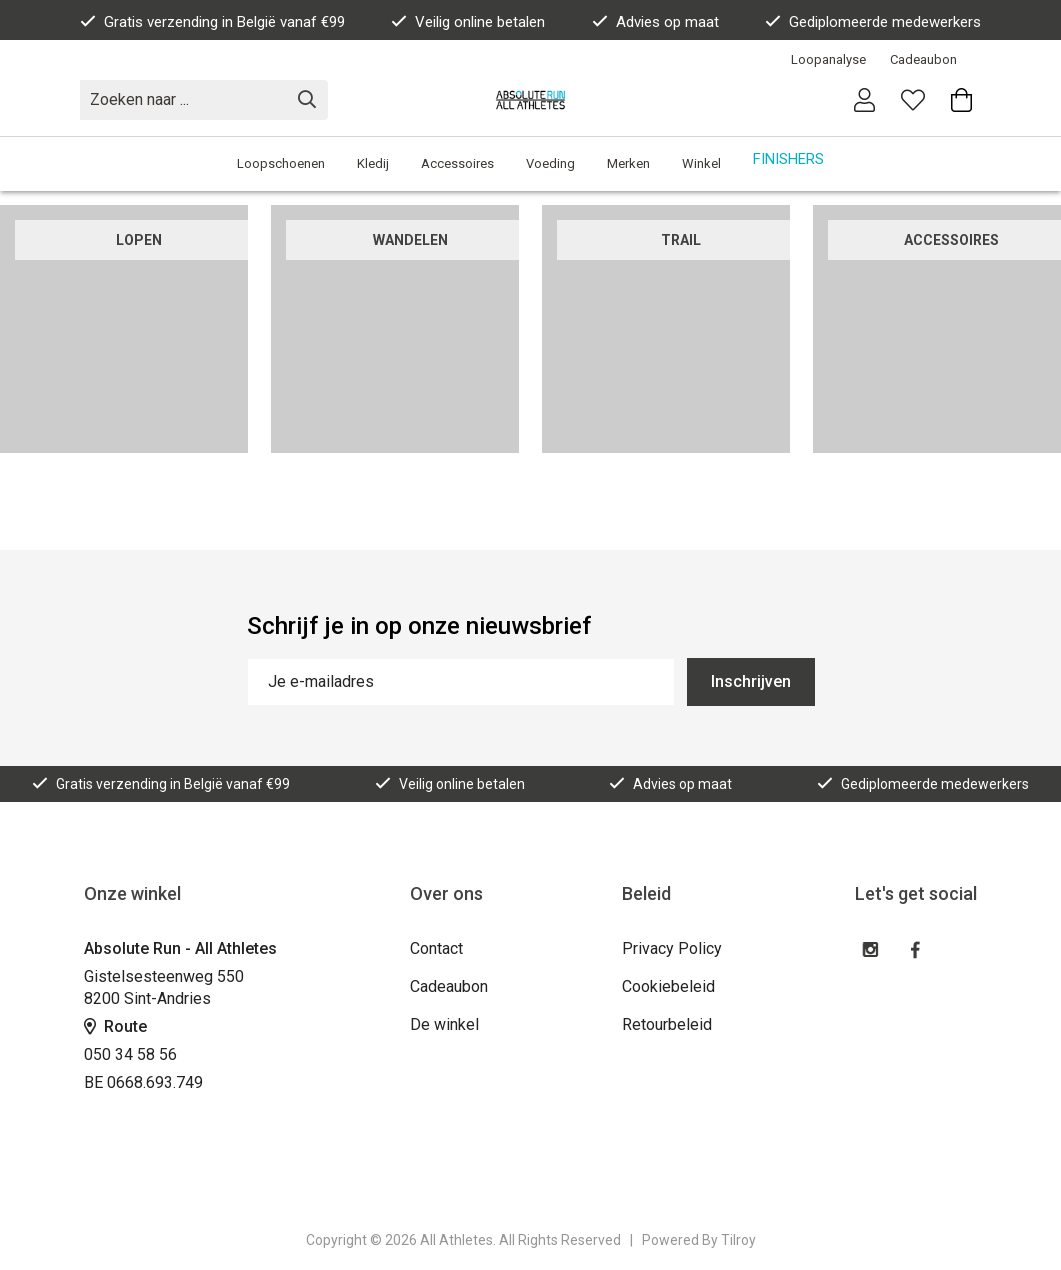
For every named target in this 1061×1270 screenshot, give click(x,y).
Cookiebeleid (668, 986)
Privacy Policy (672, 948)
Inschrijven (751, 681)
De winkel (444, 1024)
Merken (628, 163)
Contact (436, 948)
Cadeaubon (923, 59)
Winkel (701, 163)
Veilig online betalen (468, 22)
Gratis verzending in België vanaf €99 (212, 22)
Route (115, 1026)
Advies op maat (655, 22)
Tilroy (738, 1240)
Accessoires (457, 163)
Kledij (373, 163)
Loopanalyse (828, 59)
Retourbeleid (667, 1024)
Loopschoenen (281, 163)
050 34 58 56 (130, 1054)
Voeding (550, 163)
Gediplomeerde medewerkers (873, 22)
